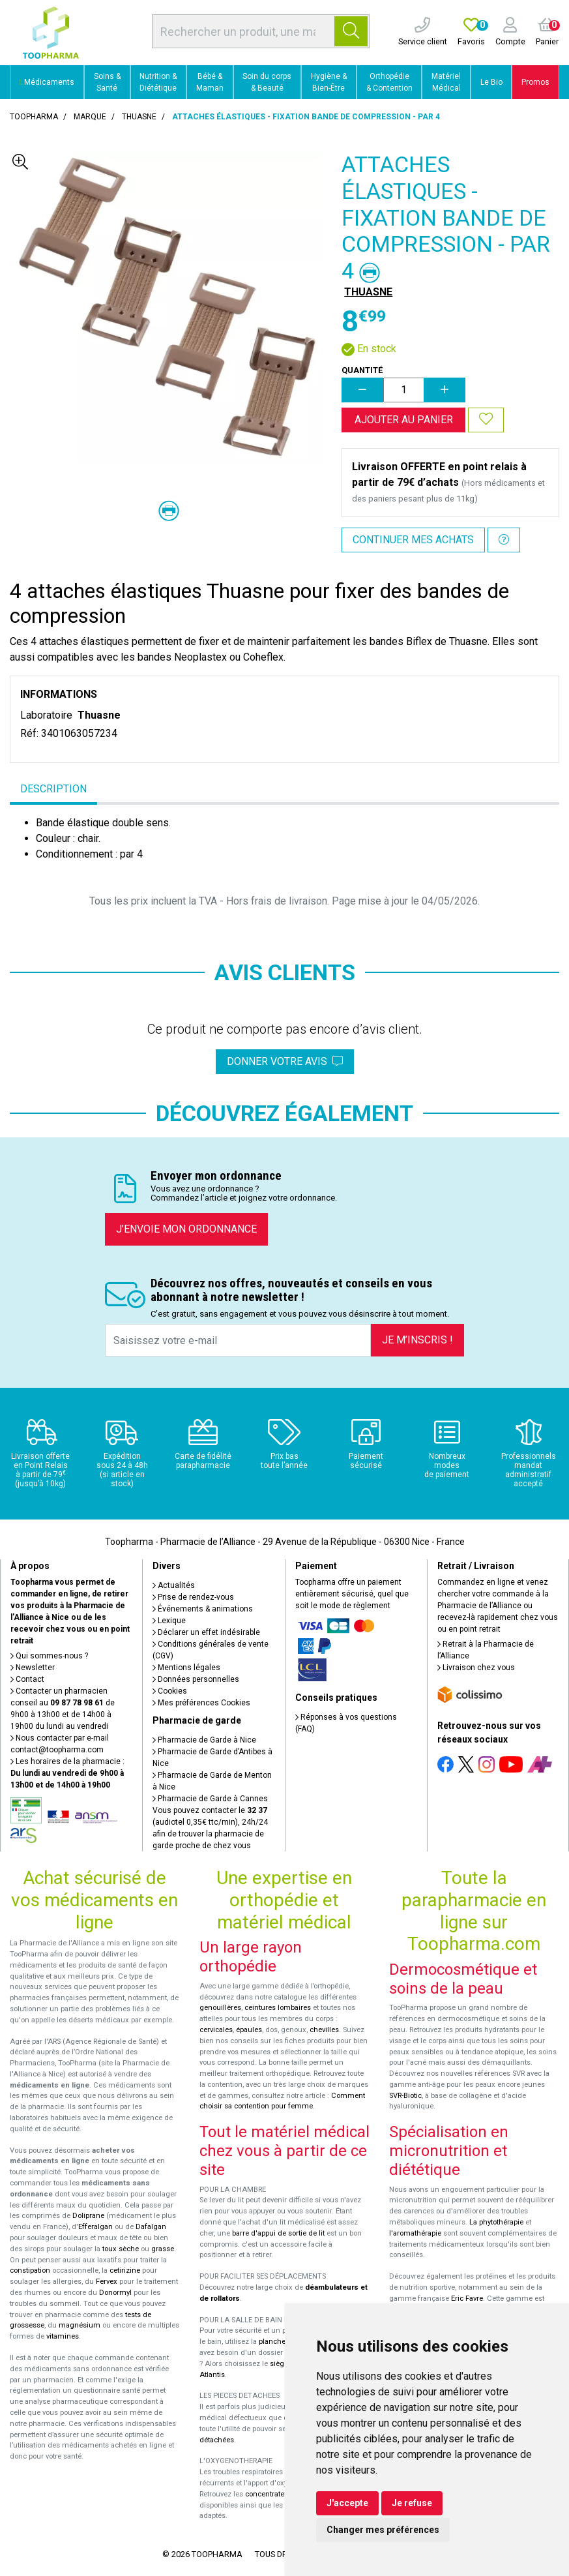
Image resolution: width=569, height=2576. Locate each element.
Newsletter (32, 1667)
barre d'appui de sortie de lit (278, 2233)
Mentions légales (186, 1667)
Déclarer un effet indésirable (206, 1632)
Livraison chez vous (476, 1667)
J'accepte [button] (347, 2503)
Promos (535, 82)
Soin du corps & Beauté (266, 82)
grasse (162, 2249)
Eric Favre (467, 2298)
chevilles (324, 2030)
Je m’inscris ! (417, 1340)
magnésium (79, 2325)
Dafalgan (151, 2227)
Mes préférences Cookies (201, 1702)
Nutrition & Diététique (158, 82)
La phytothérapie (496, 2222)
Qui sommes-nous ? (49, 1655)
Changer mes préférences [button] (383, 2529)
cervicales (216, 2030)
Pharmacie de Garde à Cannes (210, 1798)
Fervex (106, 2281)
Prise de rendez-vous (193, 1597)
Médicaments (47, 82)
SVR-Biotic (405, 2095)
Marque (90, 116)
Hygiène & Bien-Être (329, 82)
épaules (249, 2030)
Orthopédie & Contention (389, 82)
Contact (27, 1679)
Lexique (169, 1620)
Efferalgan (95, 2227)
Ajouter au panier (404, 419)
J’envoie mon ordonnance (186, 1229)
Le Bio (491, 82)
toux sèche (120, 2249)
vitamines (62, 2336)
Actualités (174, 1585)
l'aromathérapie (415, 2233)
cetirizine (124, 2270)
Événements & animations (203, 1608)
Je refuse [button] (412, 2503)
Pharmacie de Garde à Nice (204, 1740)
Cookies (170, 1691)
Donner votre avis (285, 1061)
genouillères (220, 2007)
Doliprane (88, 2215)
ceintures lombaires (277, 2007)
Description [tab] (53, 789)
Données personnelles (196, 1679)
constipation (30, 2270)
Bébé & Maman (210, 82)
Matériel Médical (446, 82)
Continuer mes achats (413, 539)
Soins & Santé (107, 82)
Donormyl (115, 2292)
